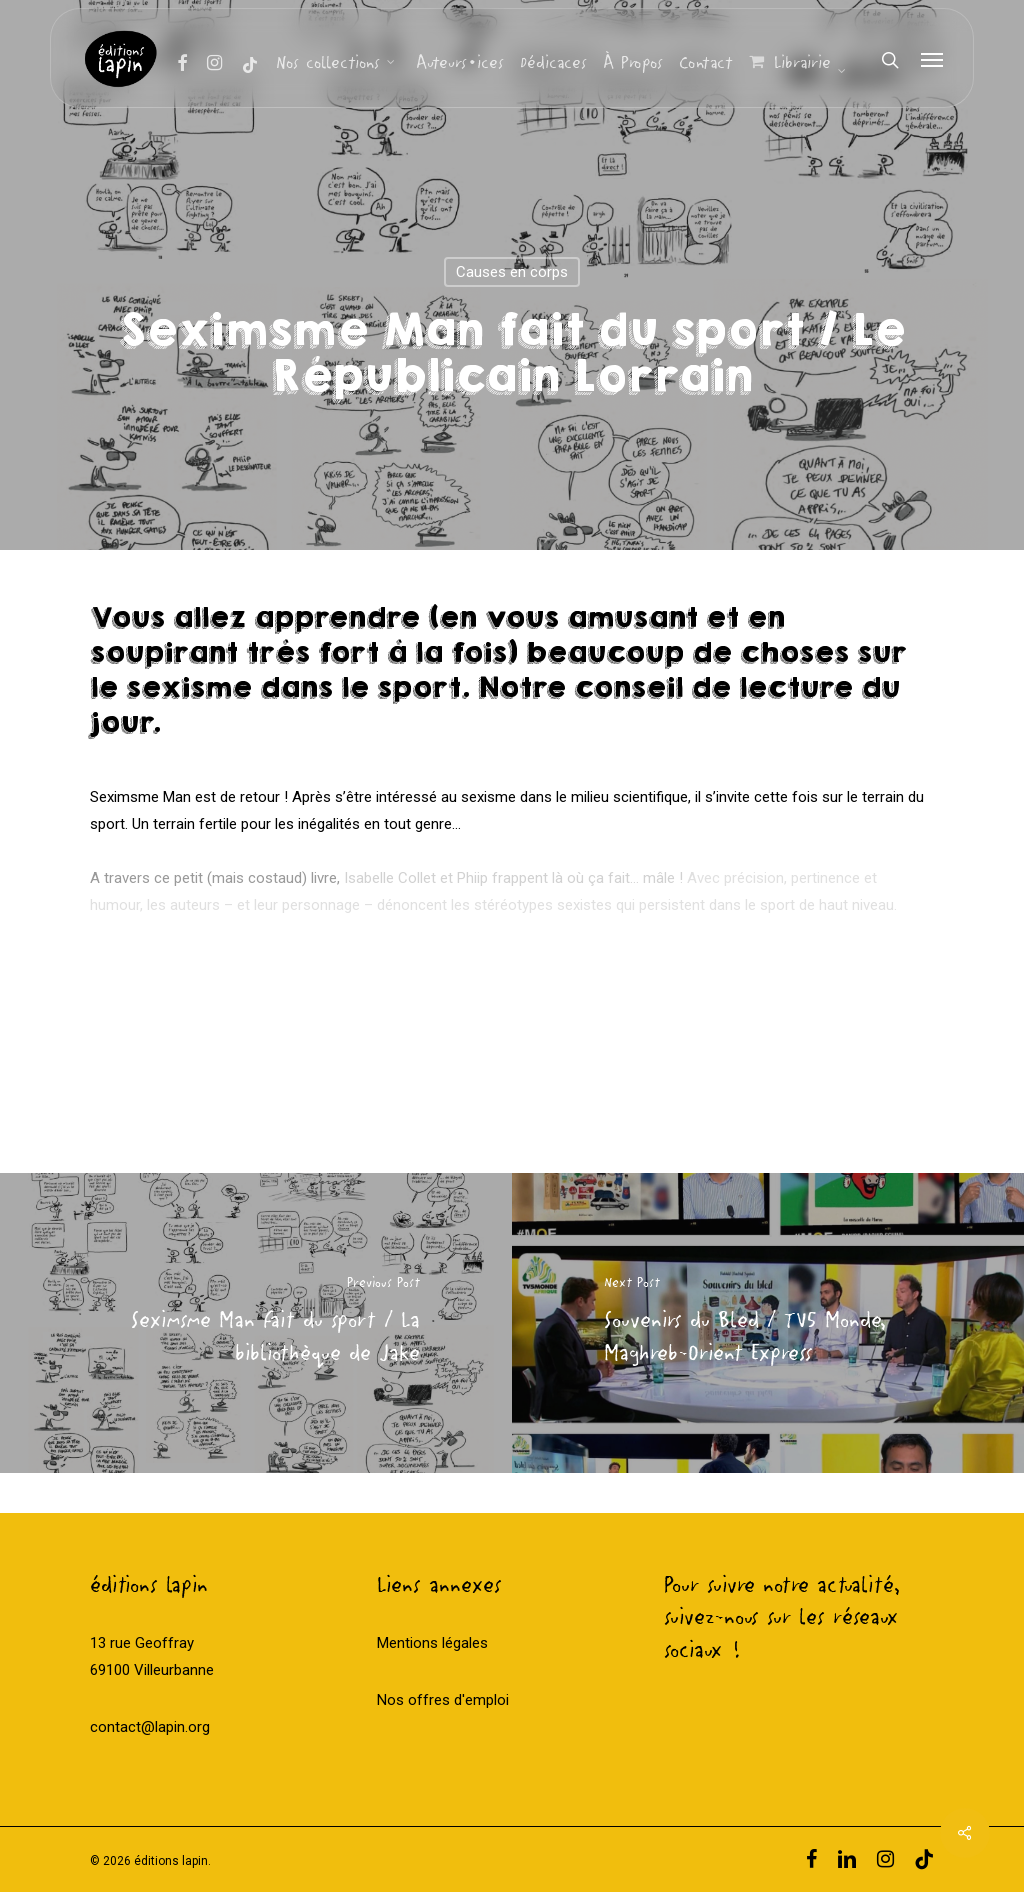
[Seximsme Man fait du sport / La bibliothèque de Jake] (256, 1323)
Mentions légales (432, 1643)
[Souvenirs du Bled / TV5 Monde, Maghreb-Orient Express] (768, 1323)
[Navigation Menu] (933, 60)
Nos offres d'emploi (443, 1700)
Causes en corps (512, 272)
